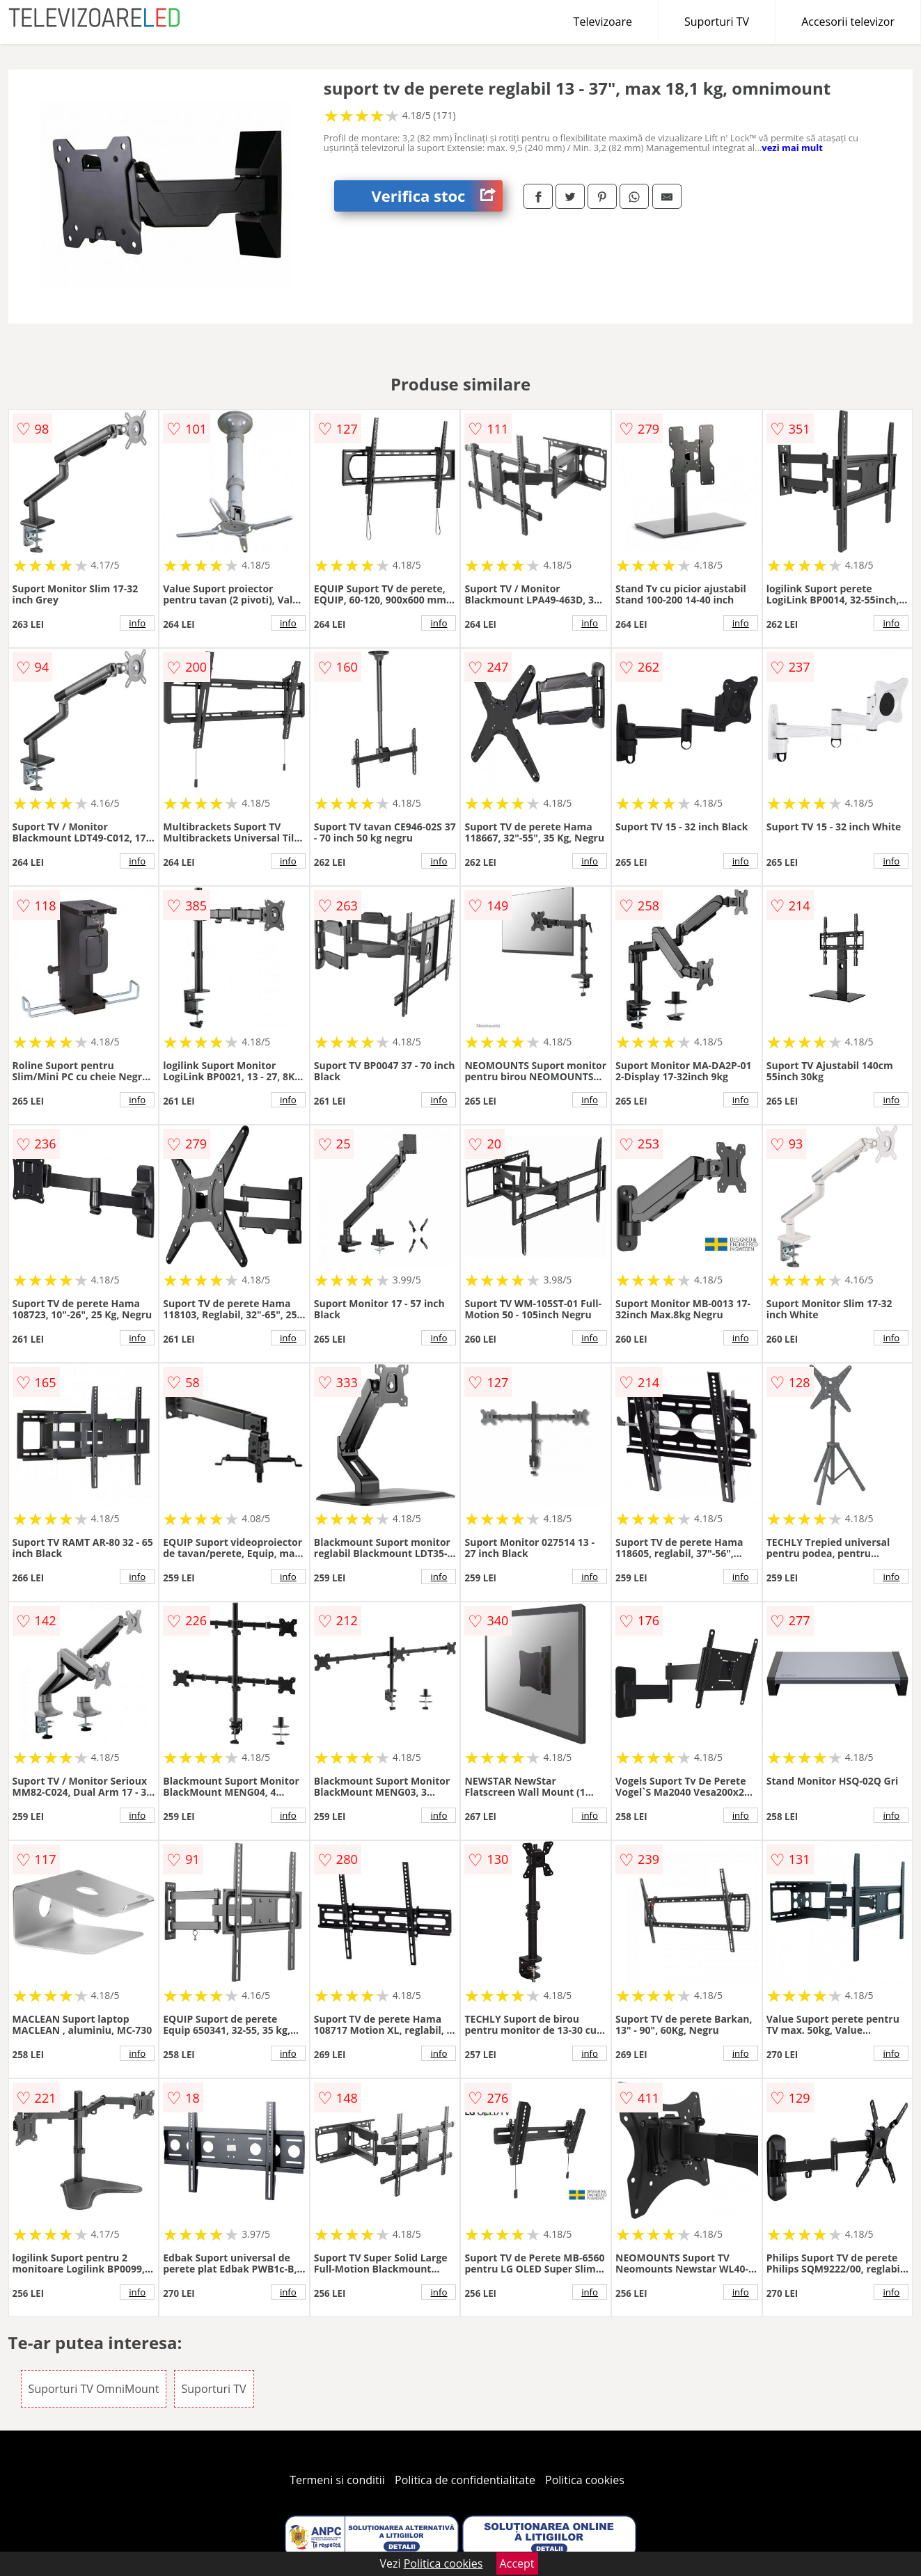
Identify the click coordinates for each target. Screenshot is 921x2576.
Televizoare (603, 21)
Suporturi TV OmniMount (94, 2388)
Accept (517, 2563)
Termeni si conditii (337, 2480)
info (137, 623)
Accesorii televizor (848, 21)
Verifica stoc (437, 196)
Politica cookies (584, 2480)
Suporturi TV (716, 21)
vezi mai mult (792, 147)
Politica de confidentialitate (465, 2480)
